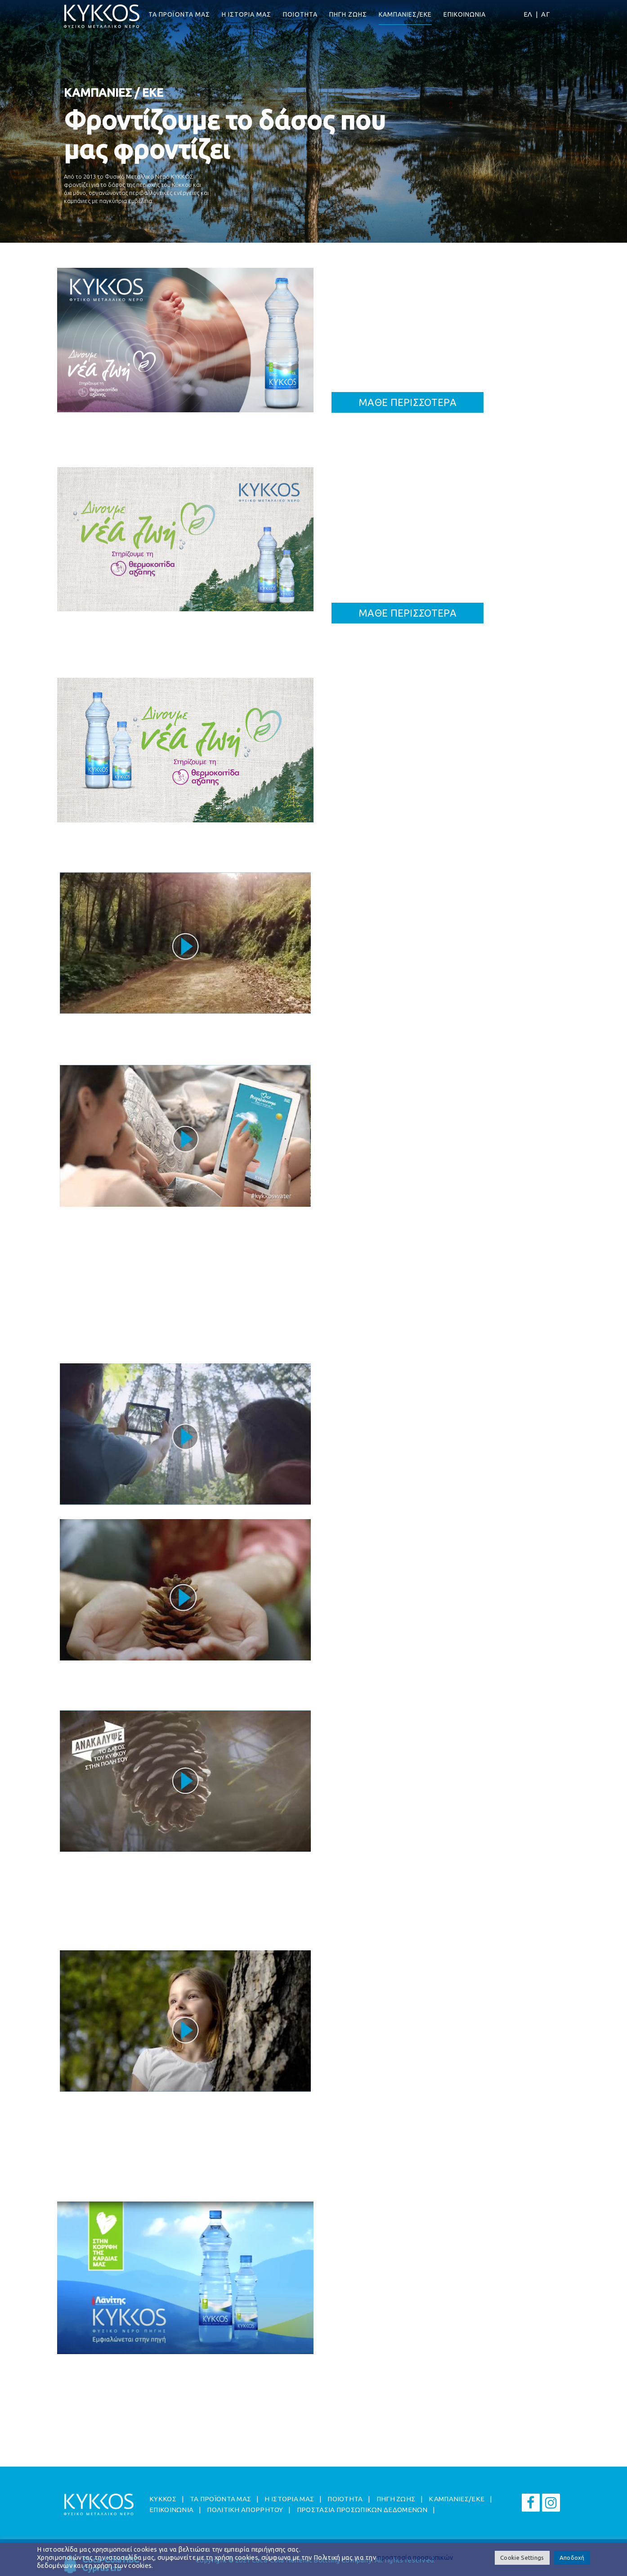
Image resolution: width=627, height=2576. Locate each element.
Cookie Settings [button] (522, 2557)
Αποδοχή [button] (572, 2557)
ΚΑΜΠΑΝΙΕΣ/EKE (405, 14)
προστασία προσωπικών (415, 2557)
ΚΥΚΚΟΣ (162, 2499)
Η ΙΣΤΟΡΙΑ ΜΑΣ (246, 14)
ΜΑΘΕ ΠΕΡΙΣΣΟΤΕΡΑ (407, 402)
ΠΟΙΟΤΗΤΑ (300, 14)
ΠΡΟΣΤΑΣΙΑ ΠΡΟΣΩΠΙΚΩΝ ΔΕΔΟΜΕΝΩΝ (362, 2509)
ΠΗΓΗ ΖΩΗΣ (348, 14)
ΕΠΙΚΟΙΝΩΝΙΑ (464, 14)
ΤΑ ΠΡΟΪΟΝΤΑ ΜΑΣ (179, 14)
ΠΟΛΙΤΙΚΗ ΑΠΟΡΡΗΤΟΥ (245, 2509)
